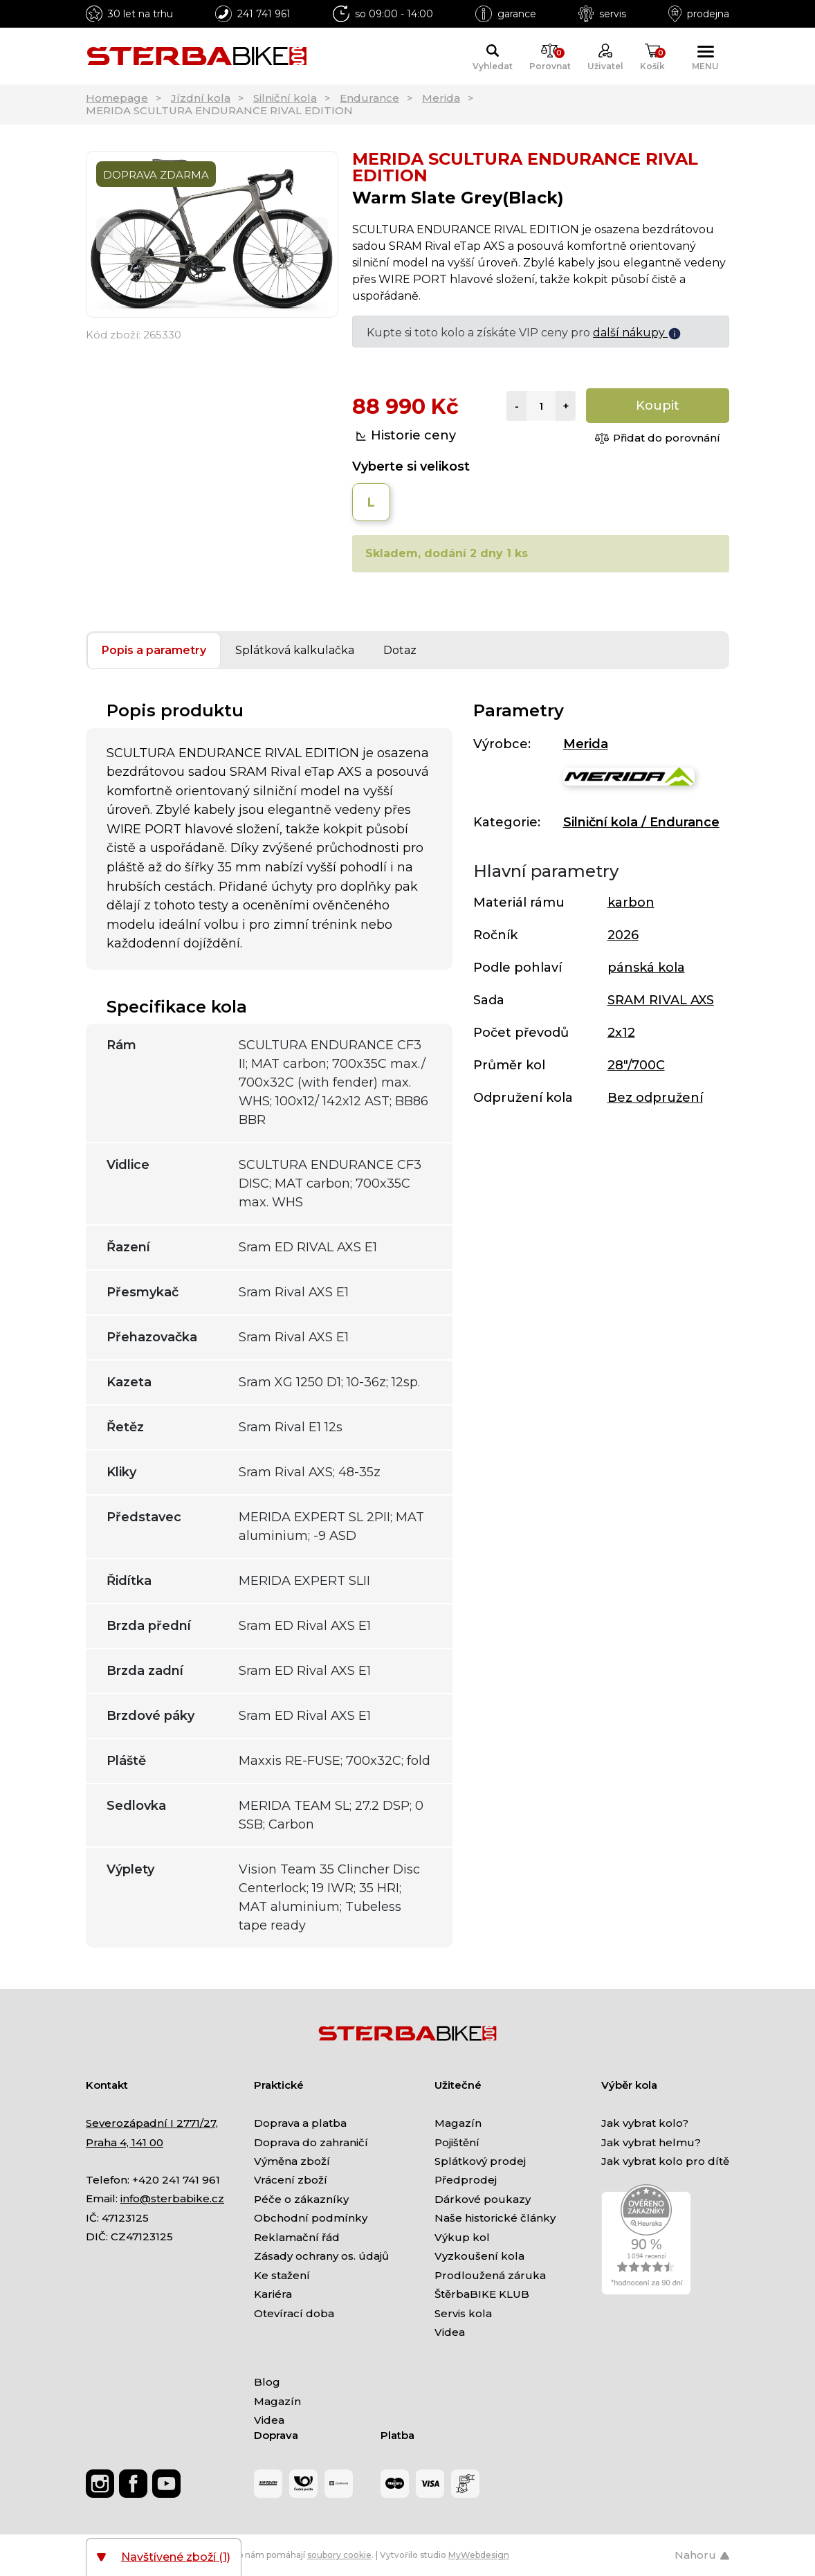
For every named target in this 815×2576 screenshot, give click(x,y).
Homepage (117, 98)
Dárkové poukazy (482, 2199)
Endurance (369, 98)
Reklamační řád (297, 2237)
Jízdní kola (200, 98)
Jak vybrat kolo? (644, 2123)
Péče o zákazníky (301, 2199)
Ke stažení (282, 2275)
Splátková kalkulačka (294, 650)
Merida (441, 98)
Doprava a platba (300, 2123)
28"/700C (636, 1065)
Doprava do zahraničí (311, 2142)
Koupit (657, 405)
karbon (630, 902)
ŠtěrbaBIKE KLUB (481, 2294)
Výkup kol (462, 2237)
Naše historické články (495, 2217)
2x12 (621, 1032)
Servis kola (463, 2313)
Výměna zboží (292, 2161)
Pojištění (456, 2142)
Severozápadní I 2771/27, (152, 2123)
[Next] (315, 234)
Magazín (458, 2123)
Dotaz (399, 650)
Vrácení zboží (290, 2179)
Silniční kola (285, 98)
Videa (449, 2332)
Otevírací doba (294, 2313)
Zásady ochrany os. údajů (321, 2255)
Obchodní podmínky (310, 2217)
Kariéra (273, 2294)
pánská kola (646, 967)
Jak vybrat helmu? (651, 2142)
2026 (623, 935)
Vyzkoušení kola (479, 2255)
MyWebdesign (478, 2555)
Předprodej (465, 2179)
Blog (267, 2381)
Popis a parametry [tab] (154, 650)
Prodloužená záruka (490, 2275)
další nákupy (637, 332)
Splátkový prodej (480, 2161)
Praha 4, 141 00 (124, 2142)
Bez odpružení (655, 1097)
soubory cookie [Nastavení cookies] (339, 2555)
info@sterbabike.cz (172, 2198)
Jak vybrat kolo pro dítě (665, 2161)
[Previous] (109, 234)
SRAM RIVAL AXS (660, 1000)
